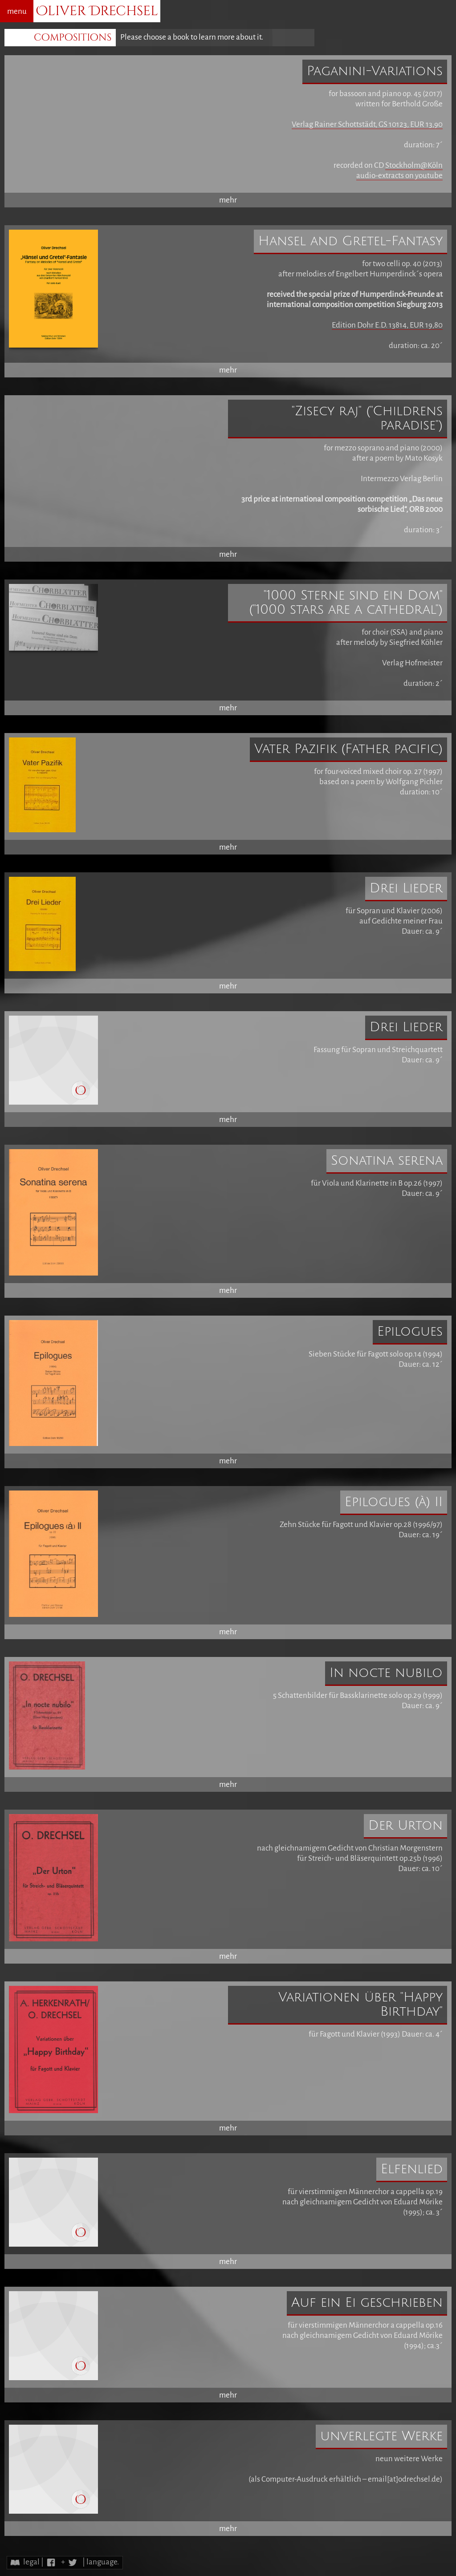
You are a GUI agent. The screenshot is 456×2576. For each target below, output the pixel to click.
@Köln (431, 165)
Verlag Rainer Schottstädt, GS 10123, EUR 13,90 (367, 124)
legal (31, 2562)
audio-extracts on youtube (399, 175)
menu (17, 11)
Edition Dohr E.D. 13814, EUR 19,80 (387, 325)
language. (102, 2562)
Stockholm (402, 165)
